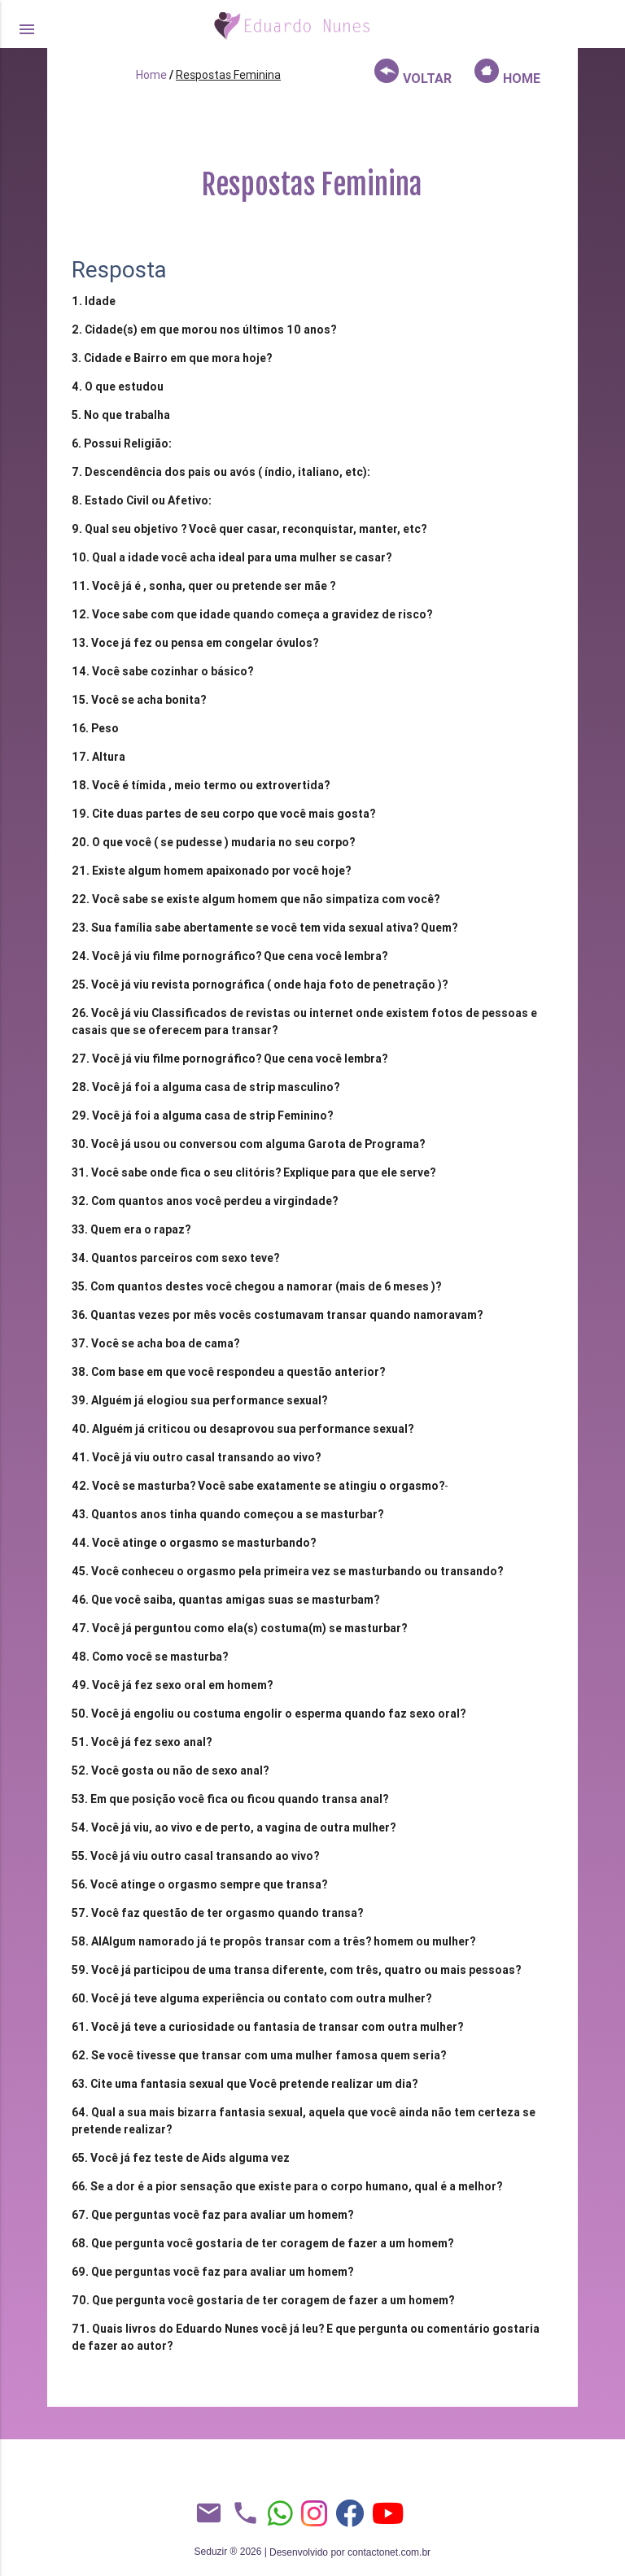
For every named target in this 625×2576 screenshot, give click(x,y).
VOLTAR (413, 72)
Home (151, 75)
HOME (507, 72)
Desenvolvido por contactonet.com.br (350, 2552)
